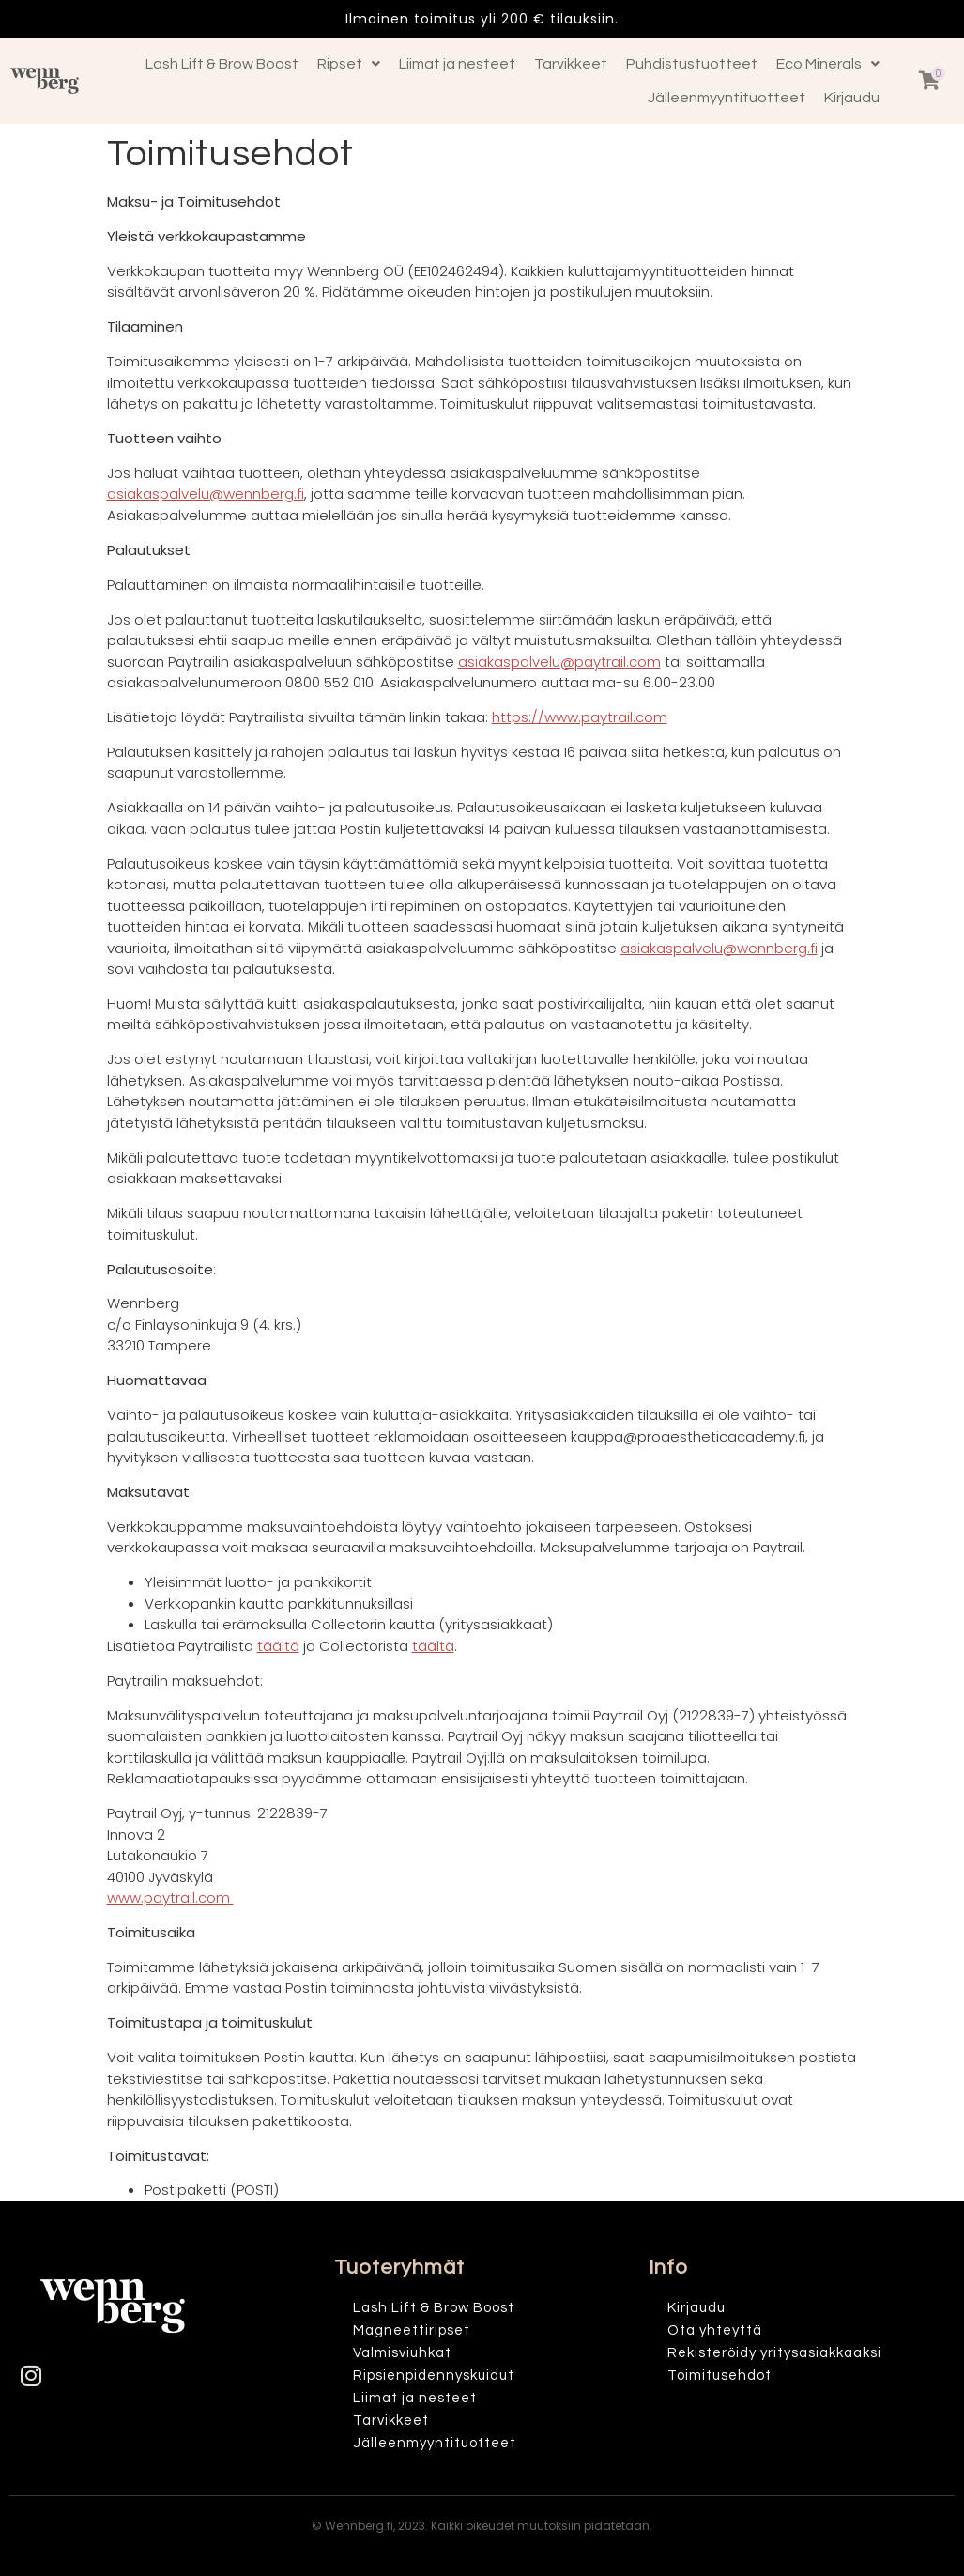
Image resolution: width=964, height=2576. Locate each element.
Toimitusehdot (719, 2375)
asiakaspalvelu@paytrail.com (559, 661)
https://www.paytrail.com (579, 717)
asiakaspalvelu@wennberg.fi (205, 493)
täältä (278, 1646)
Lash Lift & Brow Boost (221, 63)
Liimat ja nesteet (457, 63)
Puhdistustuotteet (691, 63)
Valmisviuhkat (402, 2353)
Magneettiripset (411, 2330)
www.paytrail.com (170, 1897)
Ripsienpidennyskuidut (433, 2375)
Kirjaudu (852, 97)
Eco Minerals (828, 63)
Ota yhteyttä (714, 2330)
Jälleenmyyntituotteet (726, 97)
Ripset (348, 63)
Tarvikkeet (570, 63)
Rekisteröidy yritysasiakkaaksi (774, 2353)
